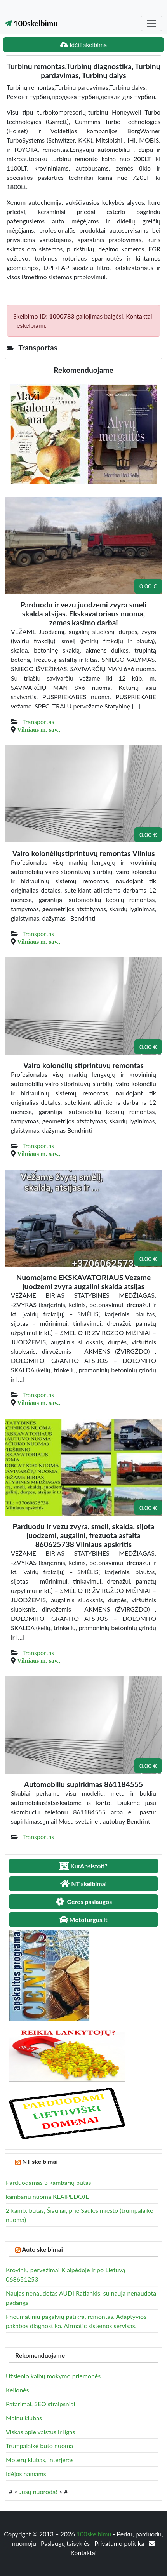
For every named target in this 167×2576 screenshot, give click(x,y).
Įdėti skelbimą (83, 44)
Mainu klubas (24, 2417)
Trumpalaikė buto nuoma (39, 2445)
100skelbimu (31, 23)
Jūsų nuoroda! (38, 2491)
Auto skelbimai (42, 2249)
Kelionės (17, 2389)
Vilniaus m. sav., (38, 729)
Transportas (38, 721)
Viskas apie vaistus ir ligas (40, 2431)
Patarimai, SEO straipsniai (40, 2403)
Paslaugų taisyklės (66, 2543)
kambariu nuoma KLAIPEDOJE (47, 2196)
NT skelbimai (40, 2161)
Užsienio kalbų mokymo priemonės (53, 2375)
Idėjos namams (26, 2473)
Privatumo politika (120, 2543)
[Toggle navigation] (151, 23)
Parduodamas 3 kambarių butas (48, 2182)
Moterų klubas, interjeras (39, 2459)
